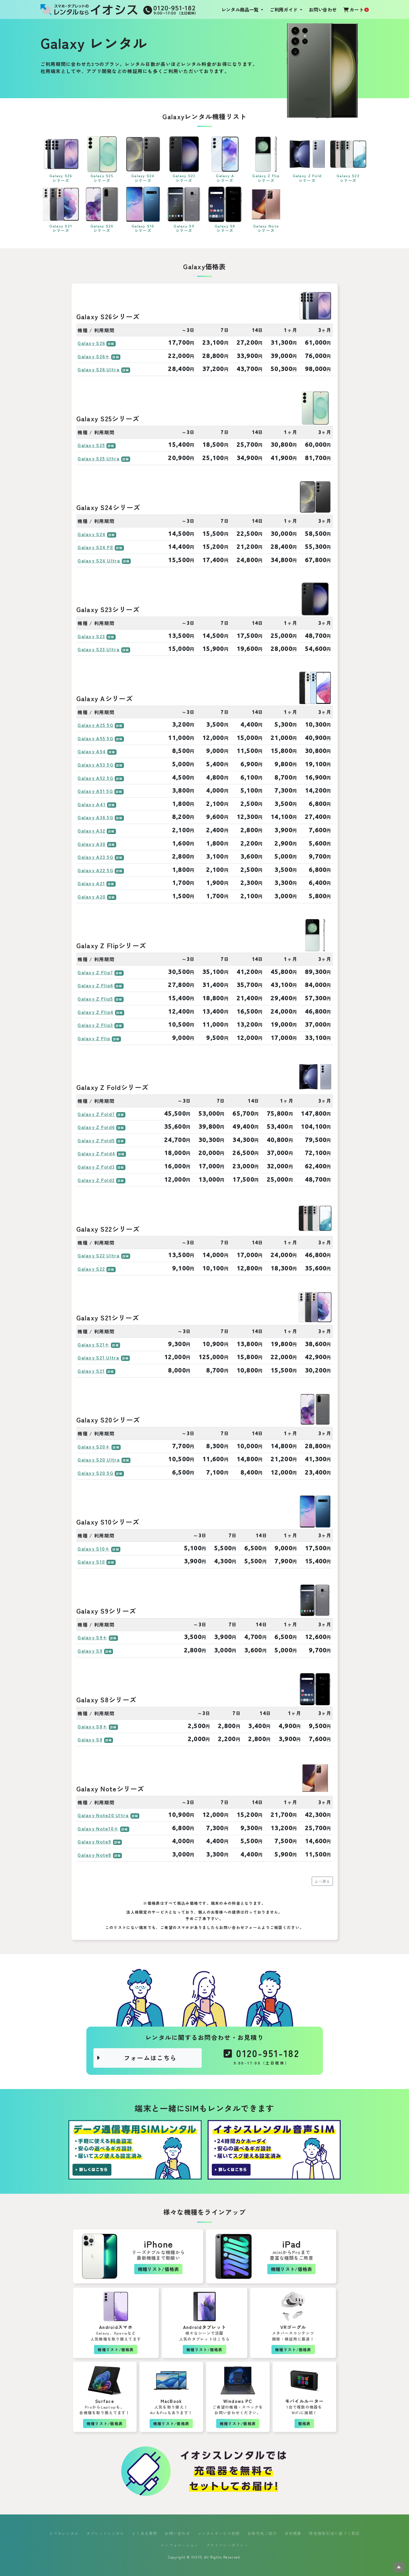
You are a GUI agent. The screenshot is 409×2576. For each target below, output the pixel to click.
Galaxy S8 (90, 1739)
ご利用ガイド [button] (284, 9)
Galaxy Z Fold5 (96, 1140)
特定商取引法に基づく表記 (334, 2533)
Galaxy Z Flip (93, 1038)
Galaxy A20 (91, 896)
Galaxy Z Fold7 (96, 1113)
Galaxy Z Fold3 (96, 1166)
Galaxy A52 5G (95, 777)
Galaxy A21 (91, 883)
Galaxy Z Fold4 (96, 1153)
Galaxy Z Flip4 (95, 1011)
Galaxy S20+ (93, 1446)
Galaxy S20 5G (95, 1472)
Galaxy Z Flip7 (95, 972)
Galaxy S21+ (93, 1344)
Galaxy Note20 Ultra (103, 1815)
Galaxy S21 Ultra (98, 1357)
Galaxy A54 (91, 751)
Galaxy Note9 (94, 1841)
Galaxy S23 (91, 636)
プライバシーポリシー (227, 2545)
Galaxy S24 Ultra (98, 560)
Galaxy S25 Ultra (98, 458)
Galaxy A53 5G (95, 764)
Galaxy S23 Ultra (98, 649)
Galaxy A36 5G (95, 817)
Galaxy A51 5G (95, 790)
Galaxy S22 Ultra (98, 1255)
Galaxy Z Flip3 (95, 1024)
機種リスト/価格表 (158, 2269)
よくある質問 (144, 2533)
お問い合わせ (323, 9)
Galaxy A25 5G (95, 724)
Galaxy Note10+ (98, 1828)
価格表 (304, 2423)
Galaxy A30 (91, 843)
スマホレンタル (64, 2533)
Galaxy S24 (91, 534)
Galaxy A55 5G (95, 738)
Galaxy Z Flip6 (95, 985)
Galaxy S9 (90, 1650)
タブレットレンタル (105, 2533)
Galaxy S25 (91, 445)
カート (356, 9)
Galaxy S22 (91, 1268)
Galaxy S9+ (92, 1637)
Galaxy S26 (91, 342)
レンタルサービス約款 (219, 2533)
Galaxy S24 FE (95, 547)
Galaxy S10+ (93, 1548)
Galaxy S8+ (92, 1726)
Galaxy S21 (91, 1370)
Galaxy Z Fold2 (96, 1179)
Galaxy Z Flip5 (95, 998)
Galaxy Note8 (94, 1854)
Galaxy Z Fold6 (96, 1126)
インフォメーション (180, 2545)
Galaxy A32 (91, 830)
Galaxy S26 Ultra (98, 369)
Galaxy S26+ (93, 356)
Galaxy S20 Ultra (98, 1459)
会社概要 (293, 2533)
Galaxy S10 (91, 1561)
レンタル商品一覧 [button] (241, 9)
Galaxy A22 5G (95, 870)
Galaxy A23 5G (95, 856)
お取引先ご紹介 (262, 2533)
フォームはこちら (136, 2057)
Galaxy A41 (91, 804)
